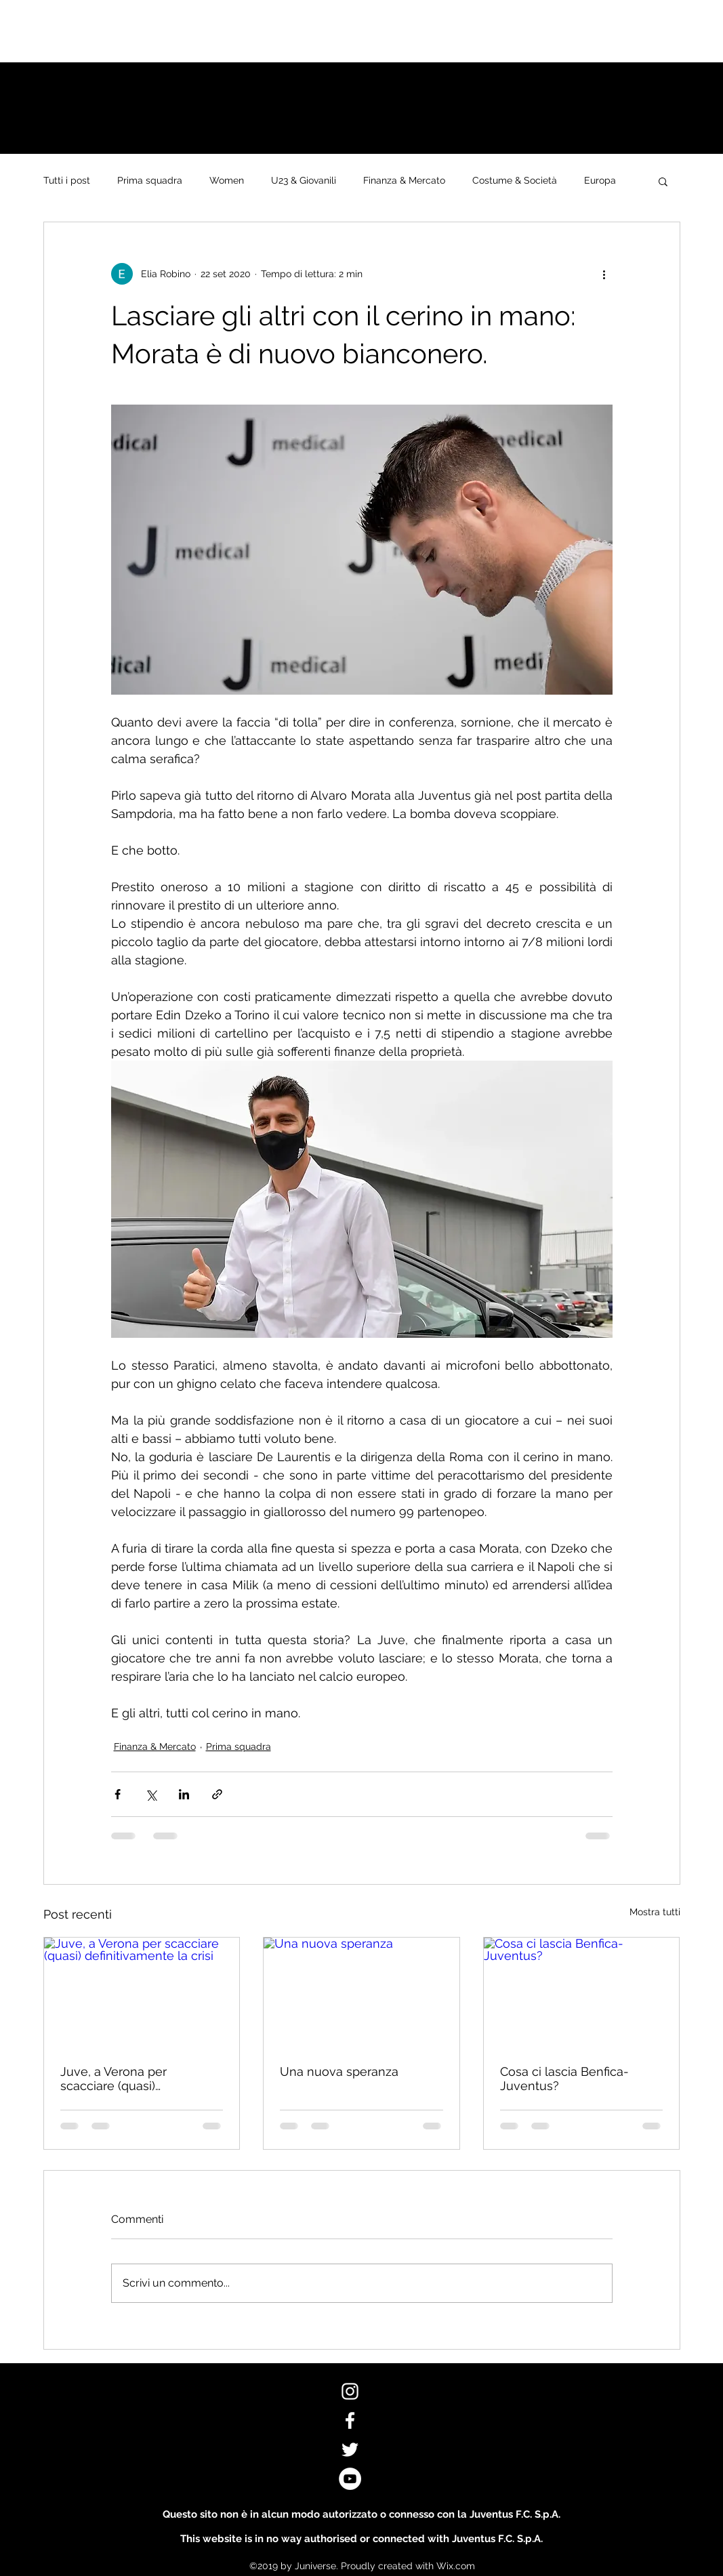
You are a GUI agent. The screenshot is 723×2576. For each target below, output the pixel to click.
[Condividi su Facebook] (117, 1794)
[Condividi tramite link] (217, 1794)
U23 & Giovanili (303, 180)
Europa (600, 180)
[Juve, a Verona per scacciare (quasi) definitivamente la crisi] (142, 1992)
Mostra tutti (654, 1911)
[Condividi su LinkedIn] (184, 1794)
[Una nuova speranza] (361, 1992)
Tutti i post (66, 180)
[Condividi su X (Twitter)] (150, 1794)
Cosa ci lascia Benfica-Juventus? (564, 2078)
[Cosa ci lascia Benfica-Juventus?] (582, 1992)
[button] (663, 181)
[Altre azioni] (604, 274)
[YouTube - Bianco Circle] (350, 2479)
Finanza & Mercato (404, 180)
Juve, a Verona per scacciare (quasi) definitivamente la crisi (124, 2078)
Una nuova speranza (339, 2071)
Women (226, 180)
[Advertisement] (246, 30)
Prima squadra (149, 180)
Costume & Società (514, 180)
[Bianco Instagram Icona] (350, 2391)
